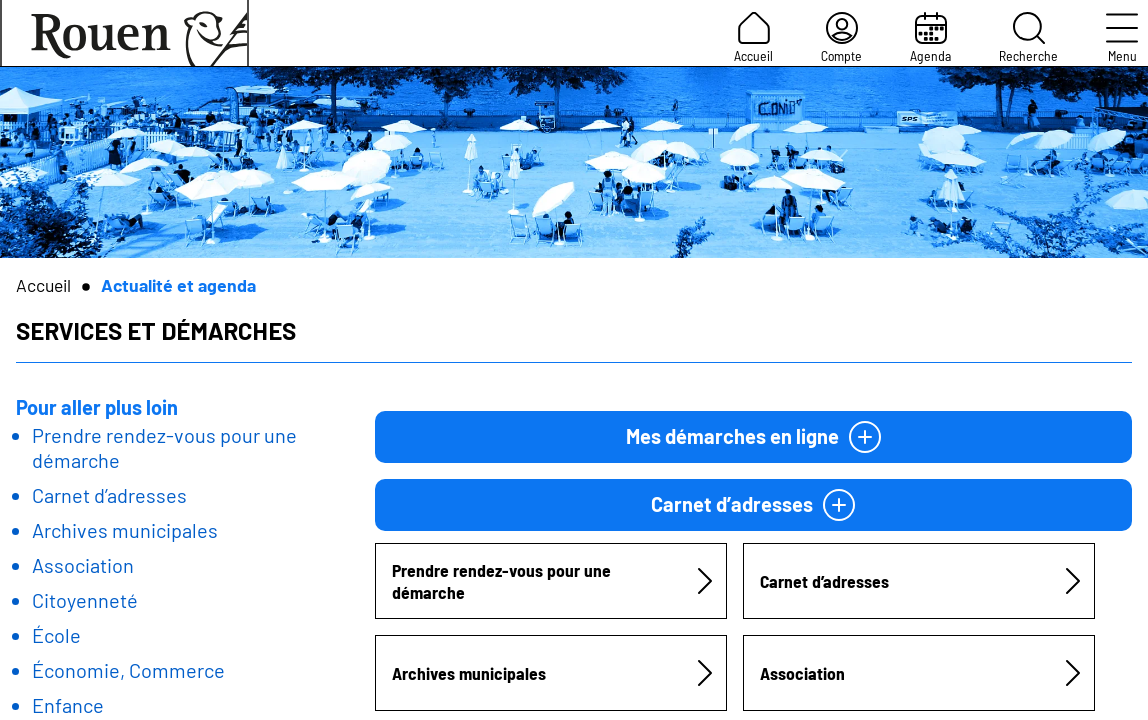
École (56, 635)
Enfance (68, 705)
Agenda (930, 38)
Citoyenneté (85, 600)
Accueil (753, 38)
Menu (1122, 38)
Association (83, 565)
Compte (841, 38)
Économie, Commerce (128, 670)
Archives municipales (125, 530)
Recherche (1028, 38)
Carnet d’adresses (109, 495)
